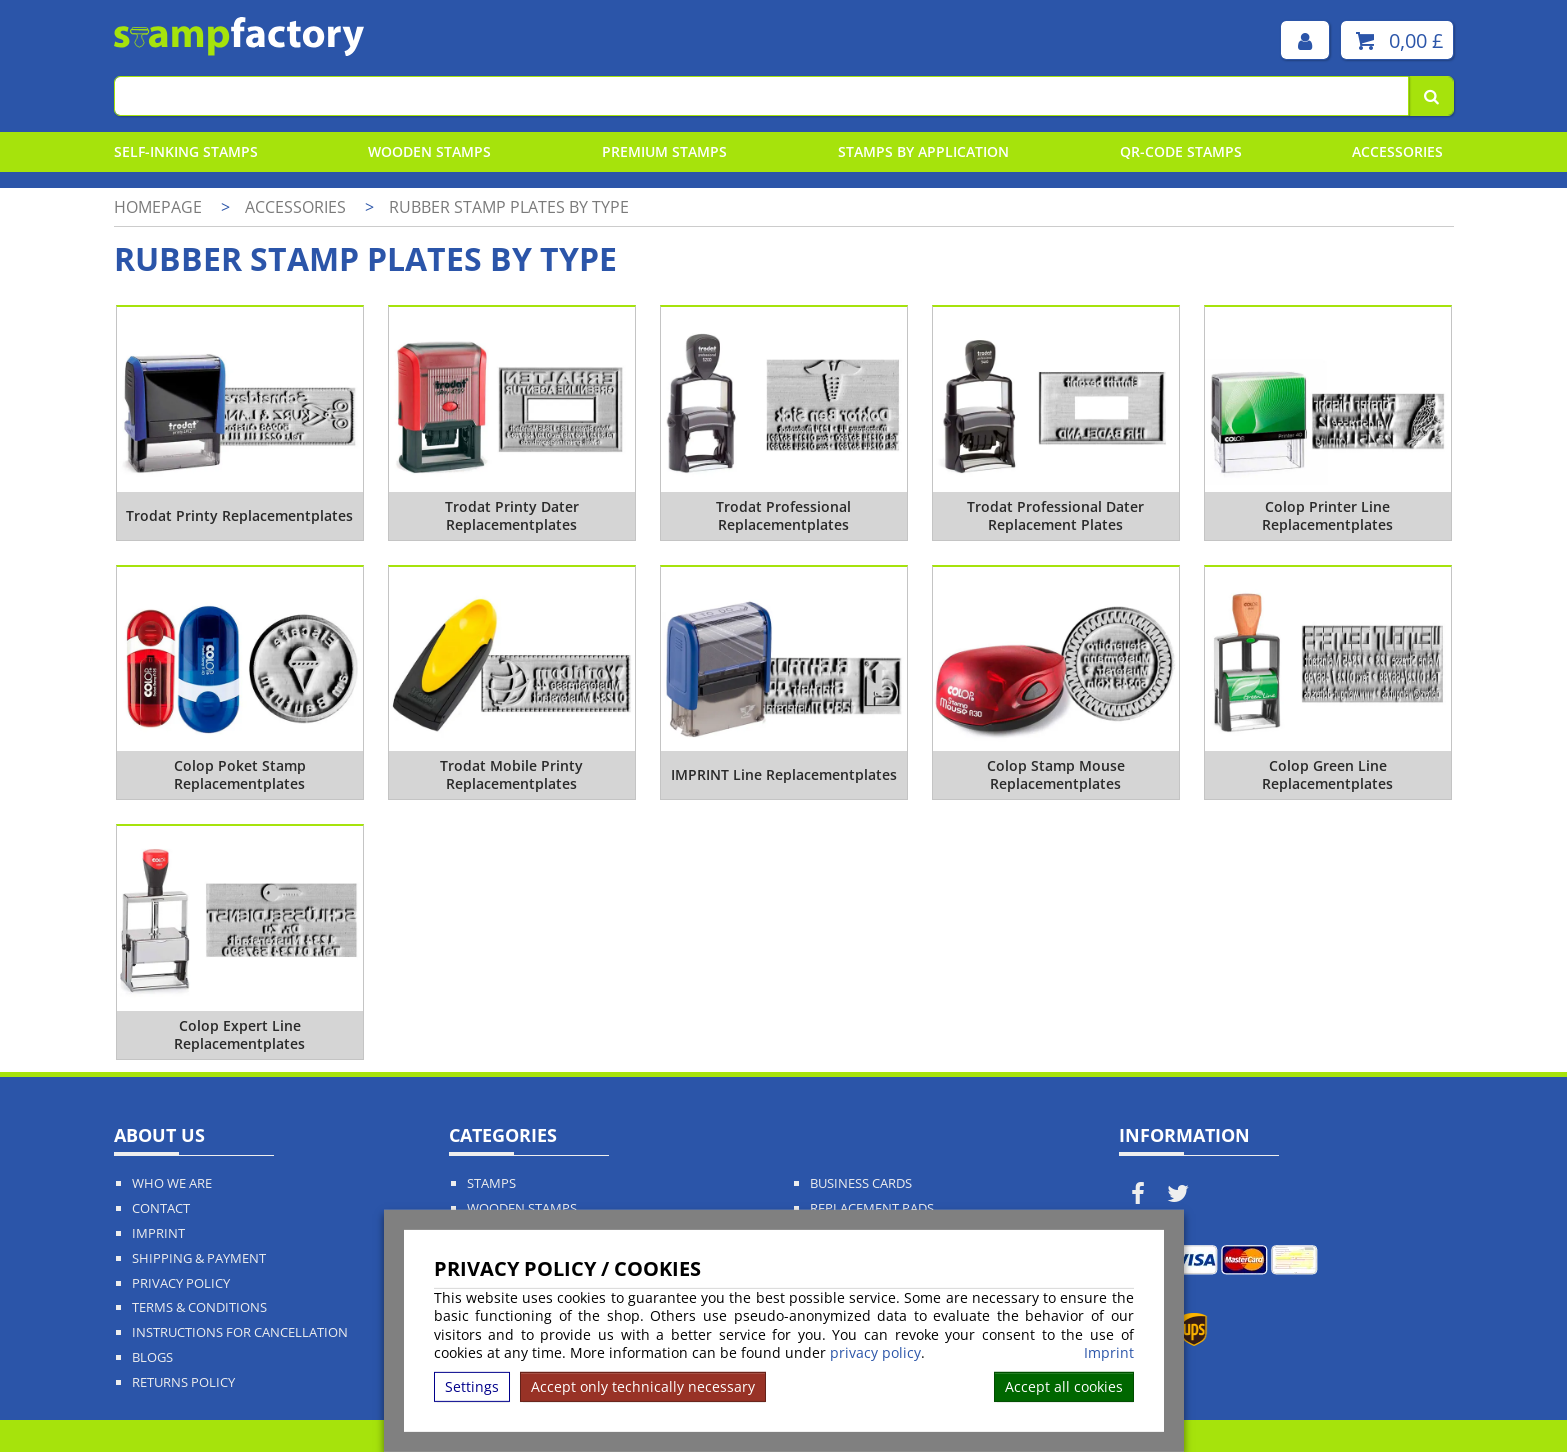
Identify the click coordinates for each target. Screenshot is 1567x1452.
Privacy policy (181, 1283)
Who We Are (172, 1183)
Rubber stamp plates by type (509, 207)
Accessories (1397, 151)
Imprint (1109, 1353)
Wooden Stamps (429, 151)
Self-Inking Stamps (186, 151)
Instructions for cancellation (240, 1332)
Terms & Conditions (199, 1307)
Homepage (158, 207)
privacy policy (875, 1352)
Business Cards (861, 1183)
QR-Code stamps (1181, 151)
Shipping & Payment (199, 1258)
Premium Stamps (664, 151)
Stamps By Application (923, 151)
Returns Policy (183, 1382)
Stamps (491, 1183)
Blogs (152, 1357)
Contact (161, 1208)
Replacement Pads (872, 1208)
